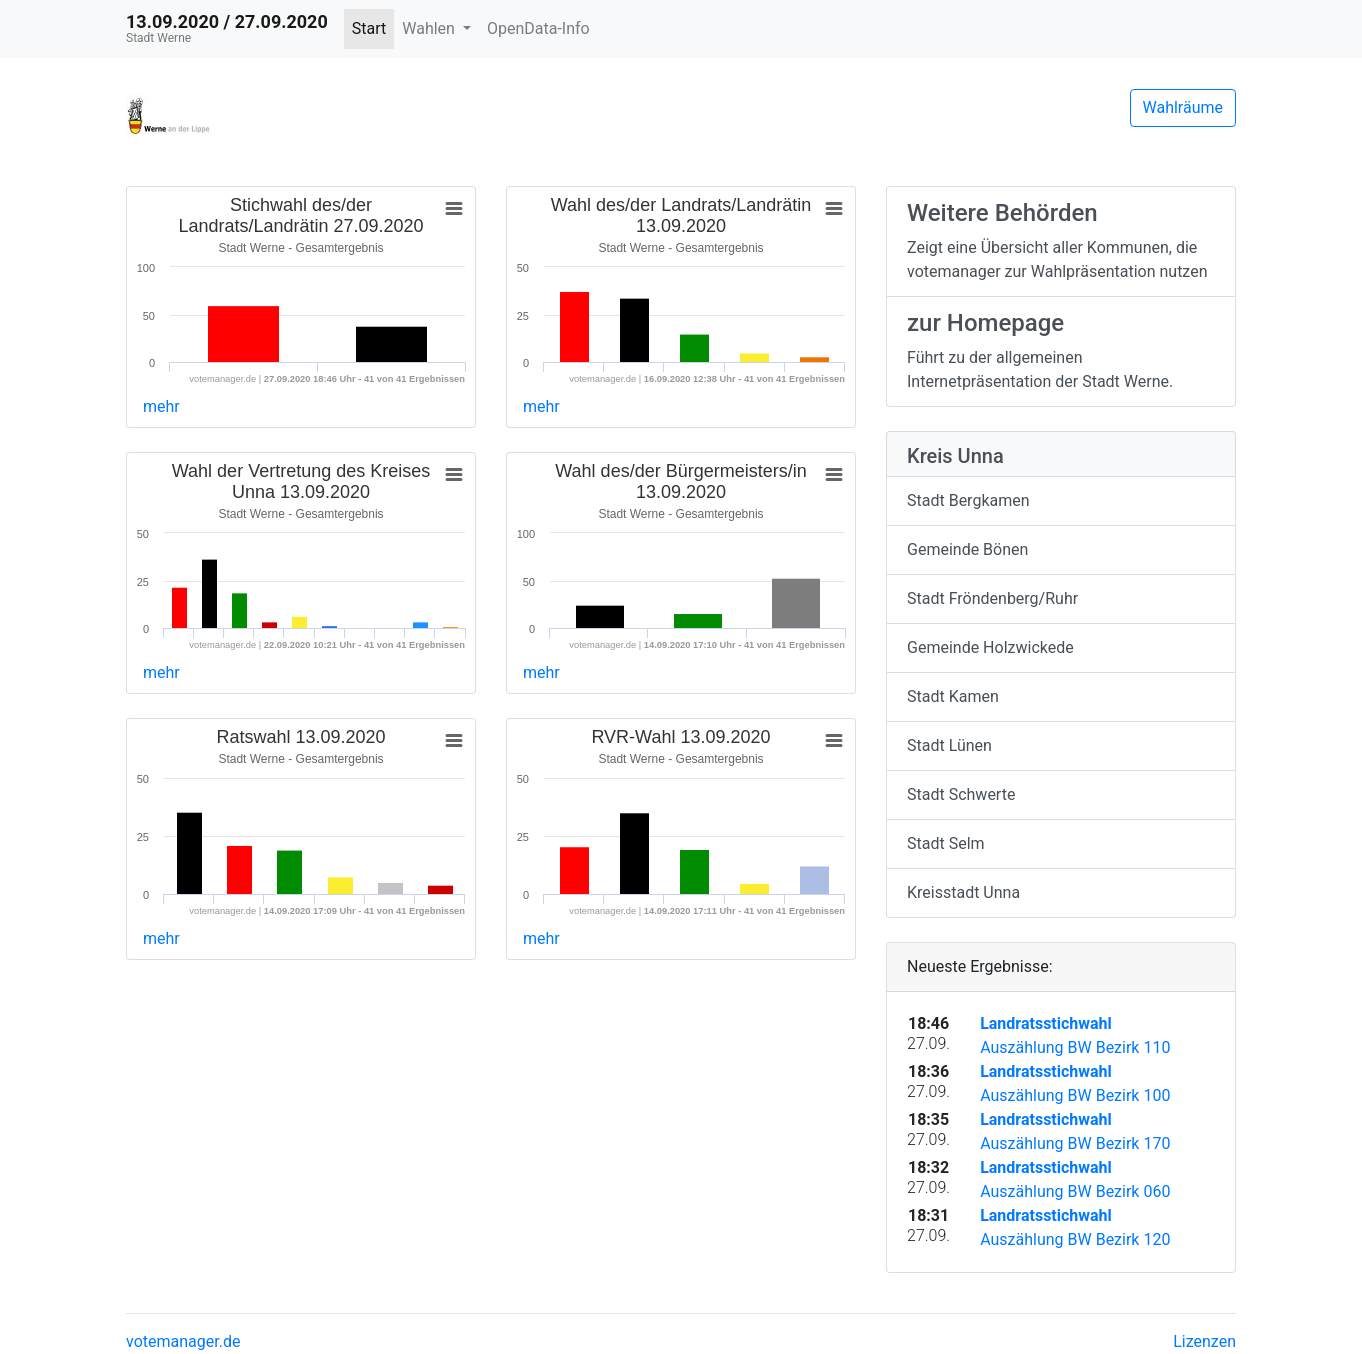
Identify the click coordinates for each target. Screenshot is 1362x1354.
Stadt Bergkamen (968, 500)
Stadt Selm (946, 843)
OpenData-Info (538, 28)
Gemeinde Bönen (967, 549)
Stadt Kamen (953, 696)
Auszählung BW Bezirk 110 (1075, 1047)
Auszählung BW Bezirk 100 (1075, 1095)
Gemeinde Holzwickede (990, 647)
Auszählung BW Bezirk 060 (1075, 1191)
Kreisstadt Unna (963, 892)
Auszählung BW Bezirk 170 (1075, 1143)
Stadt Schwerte (961, 794)
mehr (161, 406)
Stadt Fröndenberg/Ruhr (992, 598)
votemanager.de (183, 1341)
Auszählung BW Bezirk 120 (1075, 1239)
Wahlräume (1183, 107)
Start (369, 28)
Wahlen (430, 28)
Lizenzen (1204, 1341)
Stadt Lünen (949, 745)
